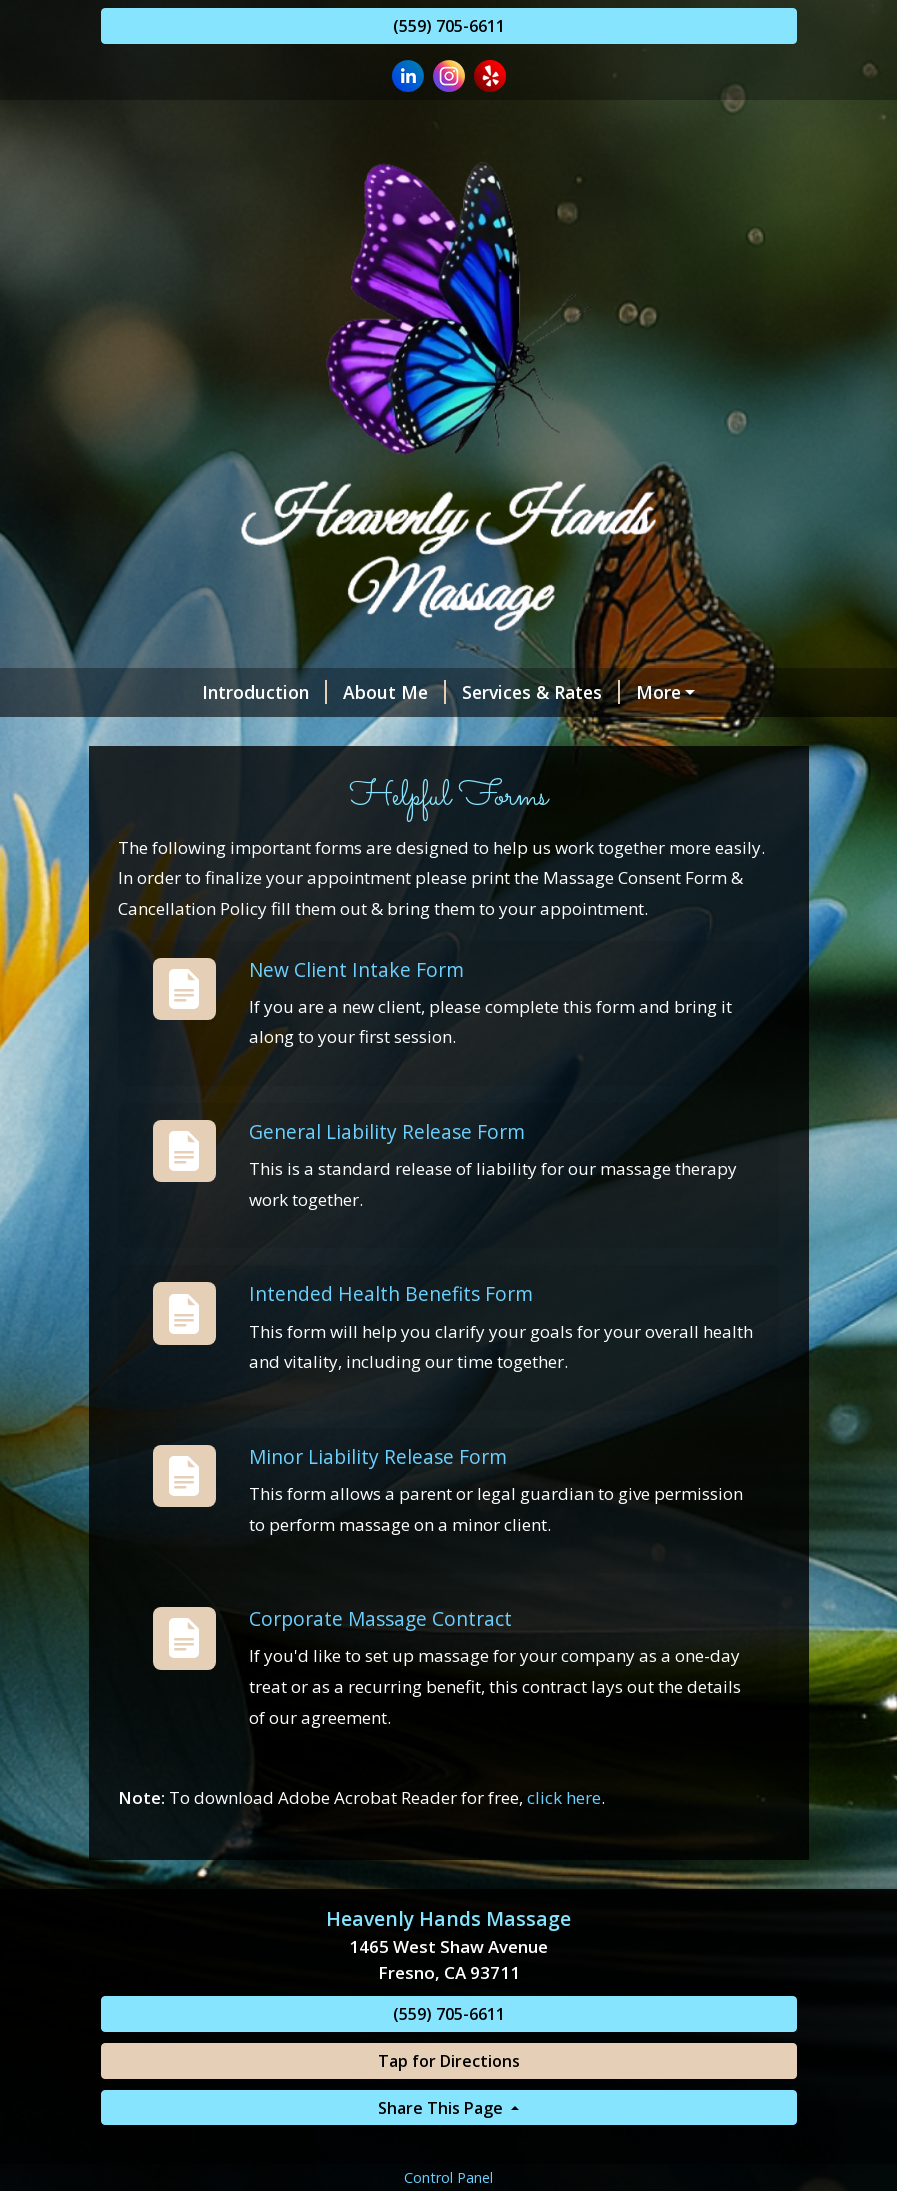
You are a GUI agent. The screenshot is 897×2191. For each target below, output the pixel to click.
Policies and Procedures (333, 734)
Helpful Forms (401, 777)
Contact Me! (177, 777)
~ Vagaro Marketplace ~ (661, 692)
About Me (309, 692)
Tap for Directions (449, 2145)
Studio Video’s (528, 734)
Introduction (179, 692)
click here (564, 1882)
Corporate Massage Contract (380, 1703)
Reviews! (162, 734)
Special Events (683, 734)
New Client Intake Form (356, 1053)
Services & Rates (456, 692)
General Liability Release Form (387, 1216)
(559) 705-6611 (449, 26)
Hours (289, 777)
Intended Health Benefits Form (391, 1378)
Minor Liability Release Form (378, 1541)
